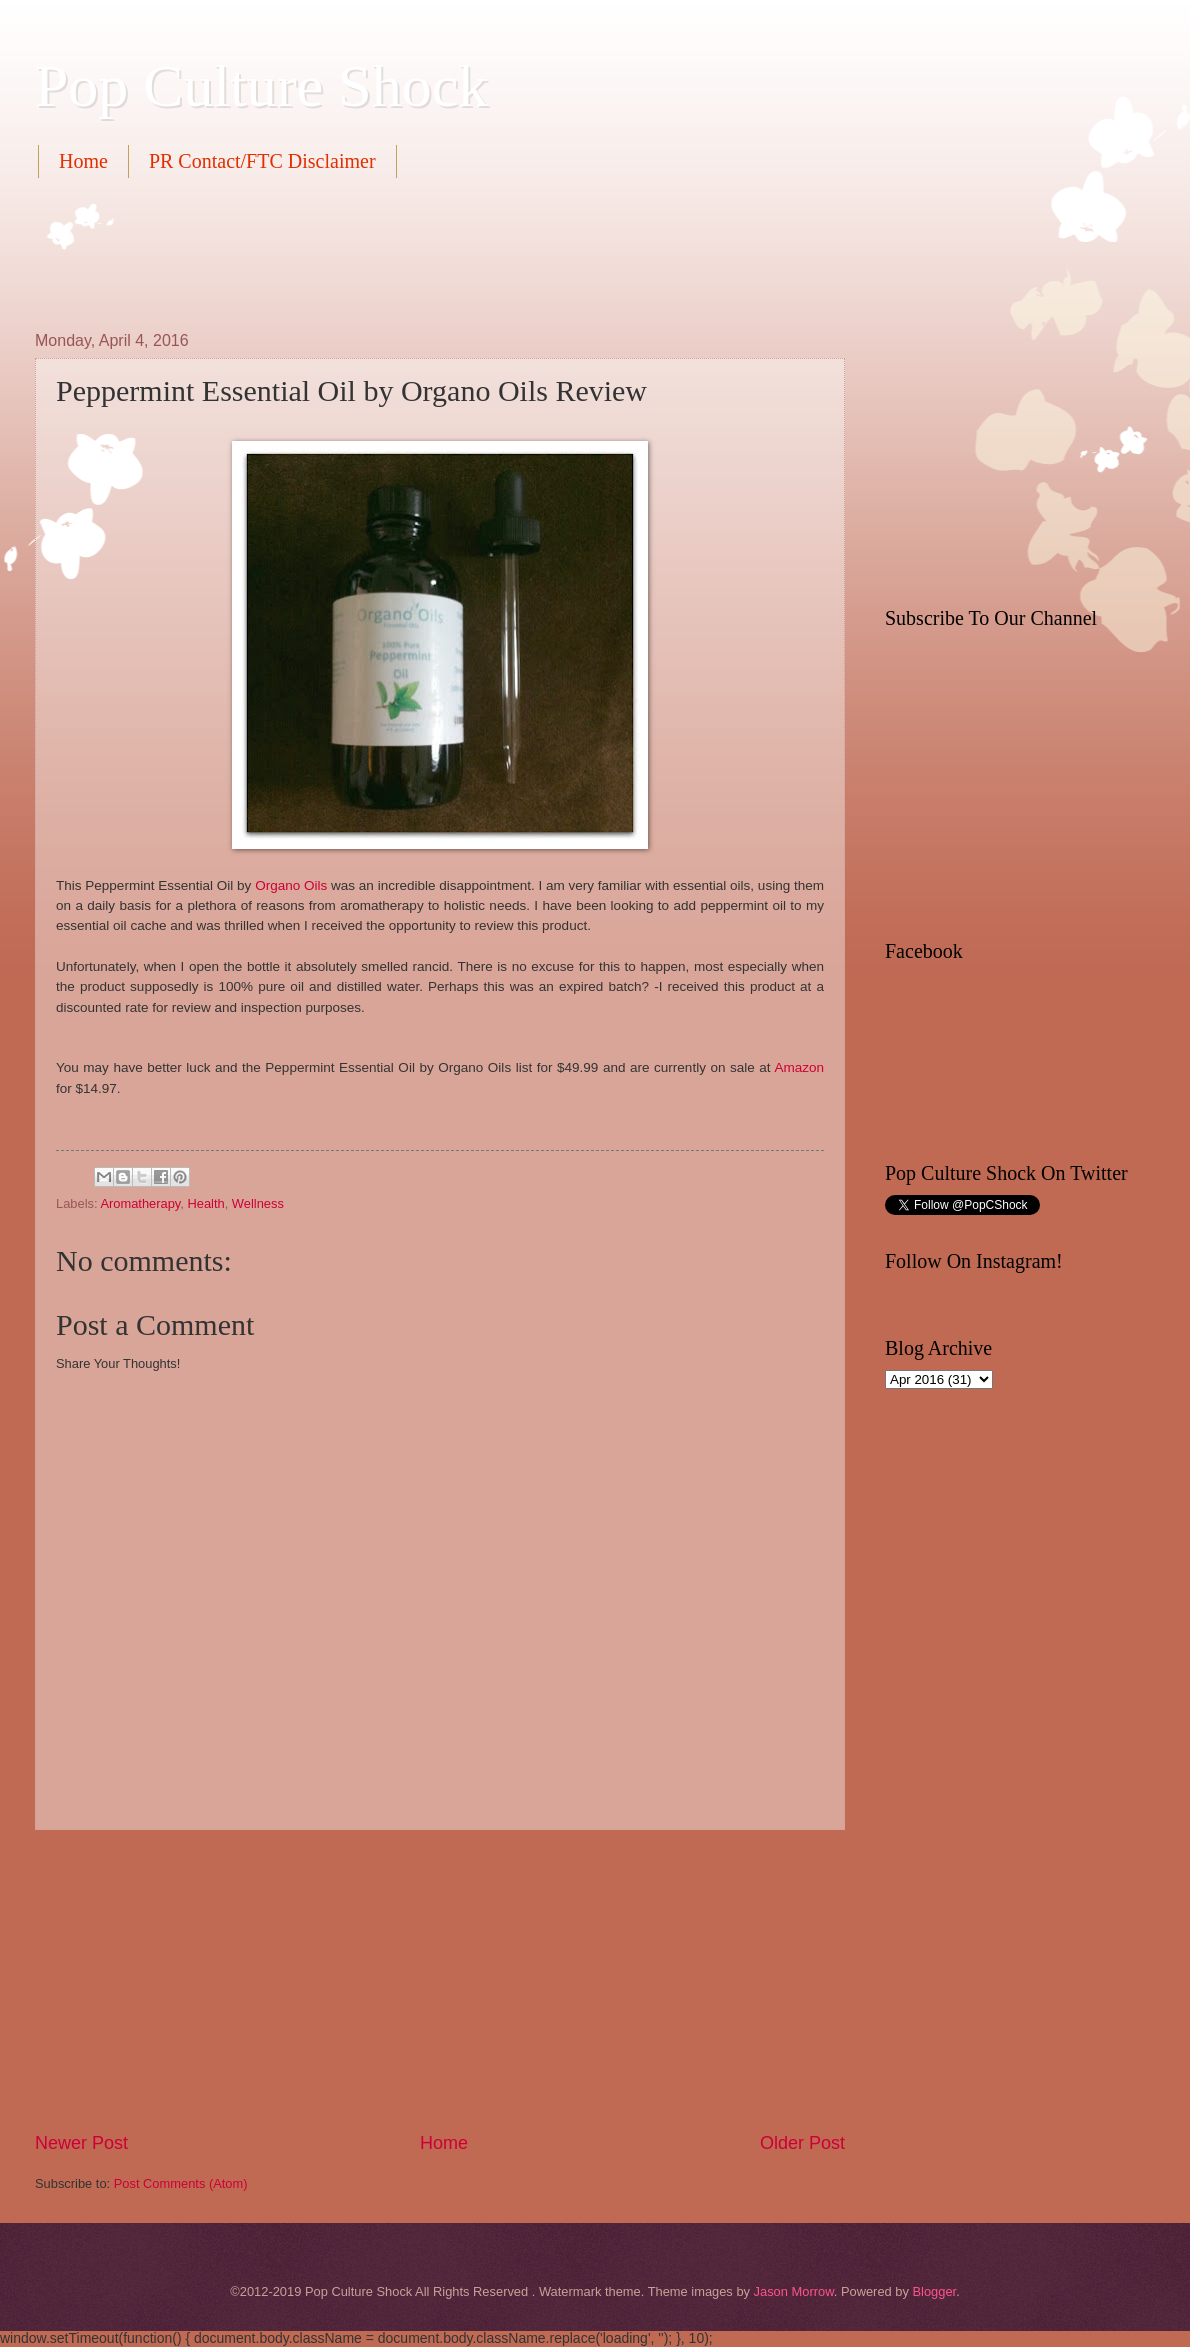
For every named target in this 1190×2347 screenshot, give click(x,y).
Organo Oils (291, 885)
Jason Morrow (794, 2291)
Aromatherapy (140, 1203)
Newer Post (81, 2143)
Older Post (802, 2143)
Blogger (934, 2291)
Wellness (258, 1203)
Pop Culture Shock (261, 86)
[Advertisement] (399, 252)
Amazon (799, 1067)
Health (205, 1203)
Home (83, 161)
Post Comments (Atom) (181, 2183)
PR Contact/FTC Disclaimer (262, 161)
